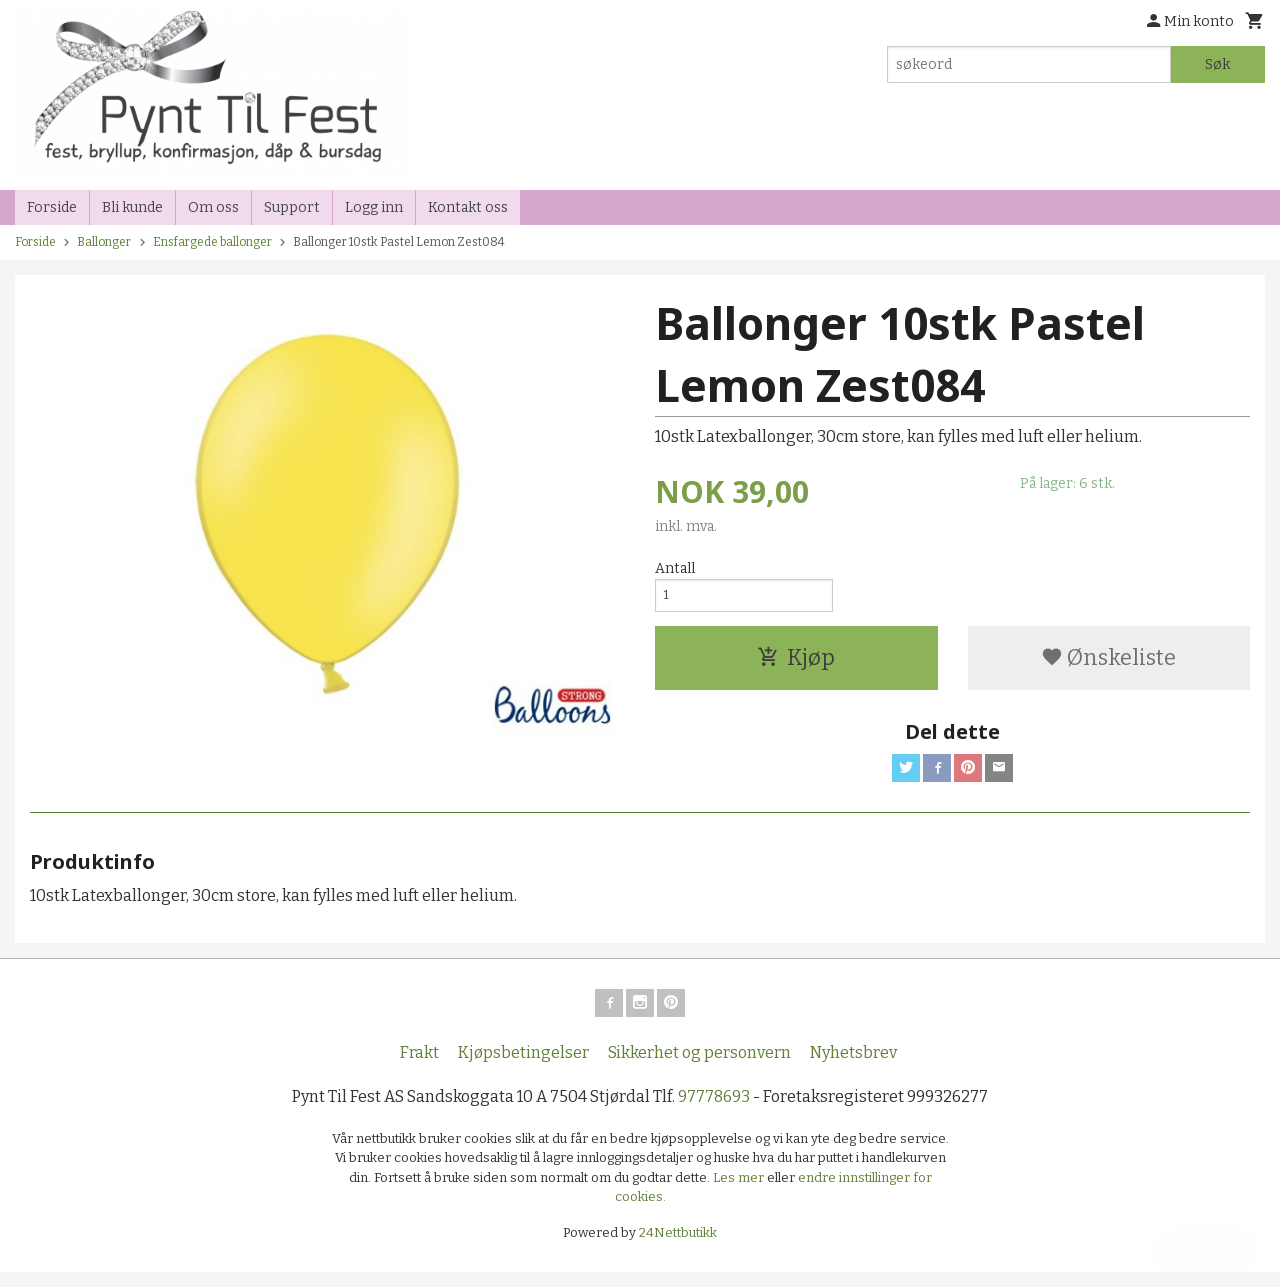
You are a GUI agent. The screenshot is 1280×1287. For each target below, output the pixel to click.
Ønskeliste (1108, 663)
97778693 (714, 1110)
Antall (675, 568)
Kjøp (796, 663)
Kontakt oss (468, 207)
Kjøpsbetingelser (523, 1066)
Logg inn (374, 207)
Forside (52, 207)
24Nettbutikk (678, 1246)
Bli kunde (132, 207)
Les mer (740, 1191)
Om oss (213, 207)
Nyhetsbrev (853, 1066)
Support (292, 207)
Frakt (419, 1066)
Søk (1217, 64)
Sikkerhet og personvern (699, 1066)
